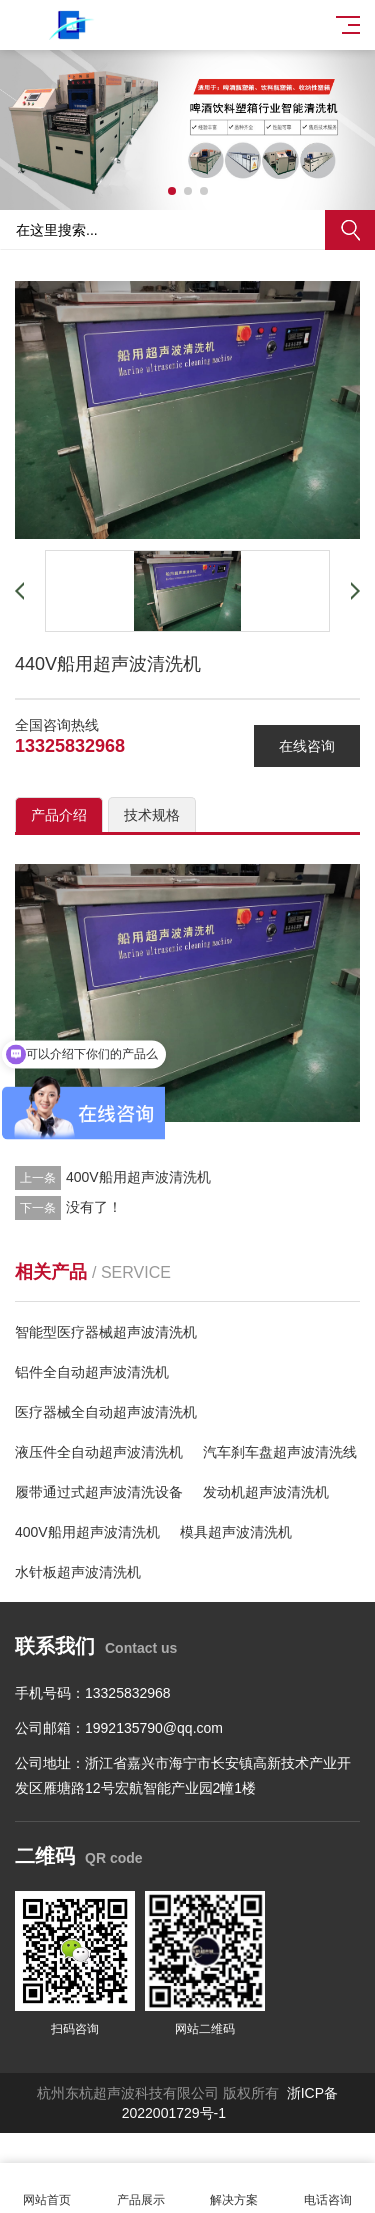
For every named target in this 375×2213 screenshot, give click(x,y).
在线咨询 (307, 746)
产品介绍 (59, 815)
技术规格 (152, 815)
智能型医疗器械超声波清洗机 (106, 1332)
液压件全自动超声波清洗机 (99, 1452)
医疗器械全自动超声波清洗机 (106, 1412)
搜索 (350, 230)
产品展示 (141, 2188)
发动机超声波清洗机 (266, 1492)
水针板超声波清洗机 (78, 1572)
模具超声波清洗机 (236, 1532)
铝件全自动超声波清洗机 (92, 1372)
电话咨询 (328, 2188)
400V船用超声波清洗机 (138, 1177)
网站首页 (47, 2188)
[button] (172, 191)
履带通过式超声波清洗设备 (99, 1492)
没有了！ (94, 1207)
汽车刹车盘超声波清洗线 (280, 1452)
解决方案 (235, 2188)
